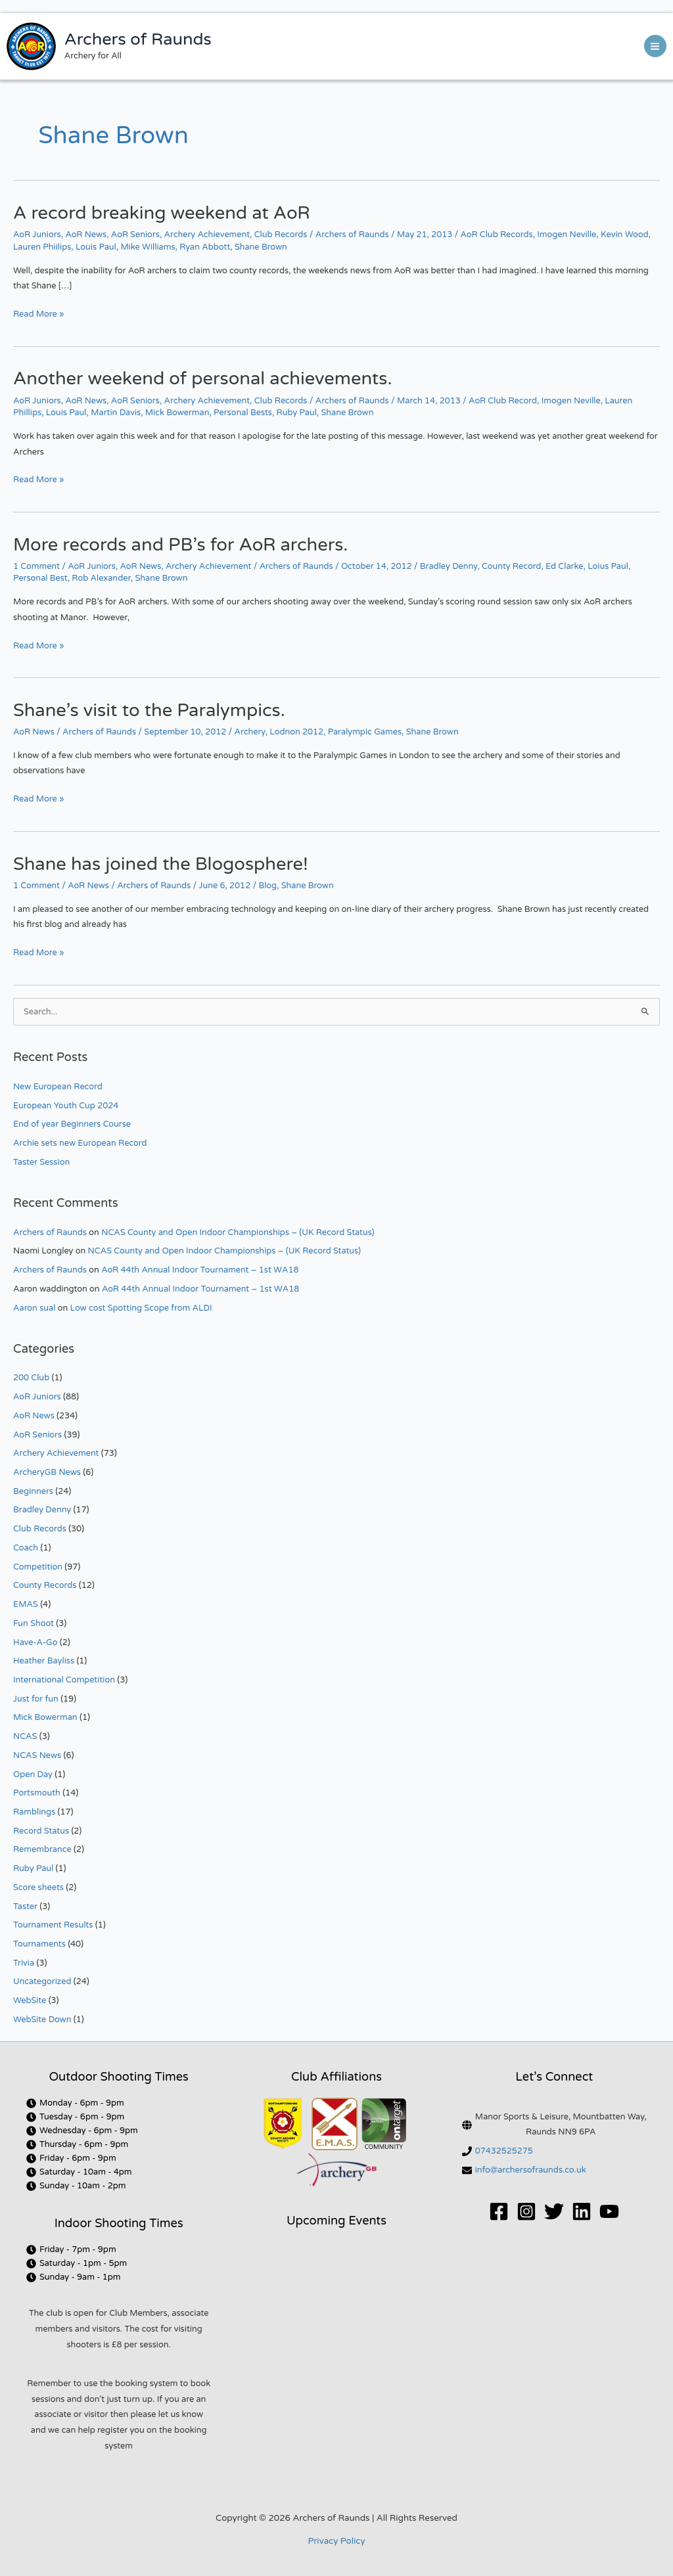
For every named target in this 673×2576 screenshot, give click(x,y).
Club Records (281, 234)
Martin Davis (116, 412)
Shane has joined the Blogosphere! (160, 864)
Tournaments (39, 1944)
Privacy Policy (336, 2541)
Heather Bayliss (43, 1661)
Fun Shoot (33, 1623)
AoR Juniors (37, 234)
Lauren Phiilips (42, 247)
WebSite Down (42, 2019)
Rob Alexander (101, 578)
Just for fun (35, 1699)
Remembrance (42, 1849)
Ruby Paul (297, 412)
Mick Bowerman (177, 412)
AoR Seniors (135, 234)
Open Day (33, 1774)
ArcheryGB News (47, 1472)
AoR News (85, 234)
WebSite (29, 2000)
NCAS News (37, 1755)
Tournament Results (53, 1925)
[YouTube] (609, 2211)
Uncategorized (42, 1981)
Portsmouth (36, 1793)
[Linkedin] (582, 2211)
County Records (44, 1585)
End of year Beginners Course (72, 1124)
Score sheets (38, 1887)
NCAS (25, 1736)
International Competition (64, 1680)
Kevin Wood (625, 234)
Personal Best (40, 578)
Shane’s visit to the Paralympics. (149, 710)
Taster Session (41, 1162)
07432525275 (504, 2151)
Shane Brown (261, 247)
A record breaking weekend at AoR (161, 213)
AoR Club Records (497, 234)
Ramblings (34, 1812)
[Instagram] (526, 2211)
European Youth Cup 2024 (65, 1105)
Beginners (33, 1491)
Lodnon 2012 (296, 732)
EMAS (25, 1604)
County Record (511, 566)
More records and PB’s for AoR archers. (180, 545)
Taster (25, 1906)
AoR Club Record (503, 400)
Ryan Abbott (204, 247)
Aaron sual (34, 1308)
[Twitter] (554, 2211)
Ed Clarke (564, 566)
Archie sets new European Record (80, 1143)
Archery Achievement (207, 234)
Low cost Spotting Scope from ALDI (141, 1308)
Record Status (41, 1831)
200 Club (31, 1377)
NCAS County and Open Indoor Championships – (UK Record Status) (237, 1232)
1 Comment (36, 566)
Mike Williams (147, 247)
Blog (267, 885)
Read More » (38, 313)
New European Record (58, 1086)
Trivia (23, 1963)
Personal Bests (243, 412)
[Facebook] (499, 2211)
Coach (25, 1548)
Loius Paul (608, 566)
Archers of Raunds (138, 39)
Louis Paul (96, 247)
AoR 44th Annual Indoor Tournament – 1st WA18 (199, 1270)
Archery (250, 732)
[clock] (75, 2103)
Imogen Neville (566, 234)
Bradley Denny (449, 566)
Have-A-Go (35, 1642)
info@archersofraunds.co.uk (530, 2170)
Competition (37, 1567)
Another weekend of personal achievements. (202, 379)
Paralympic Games (365, 732)
